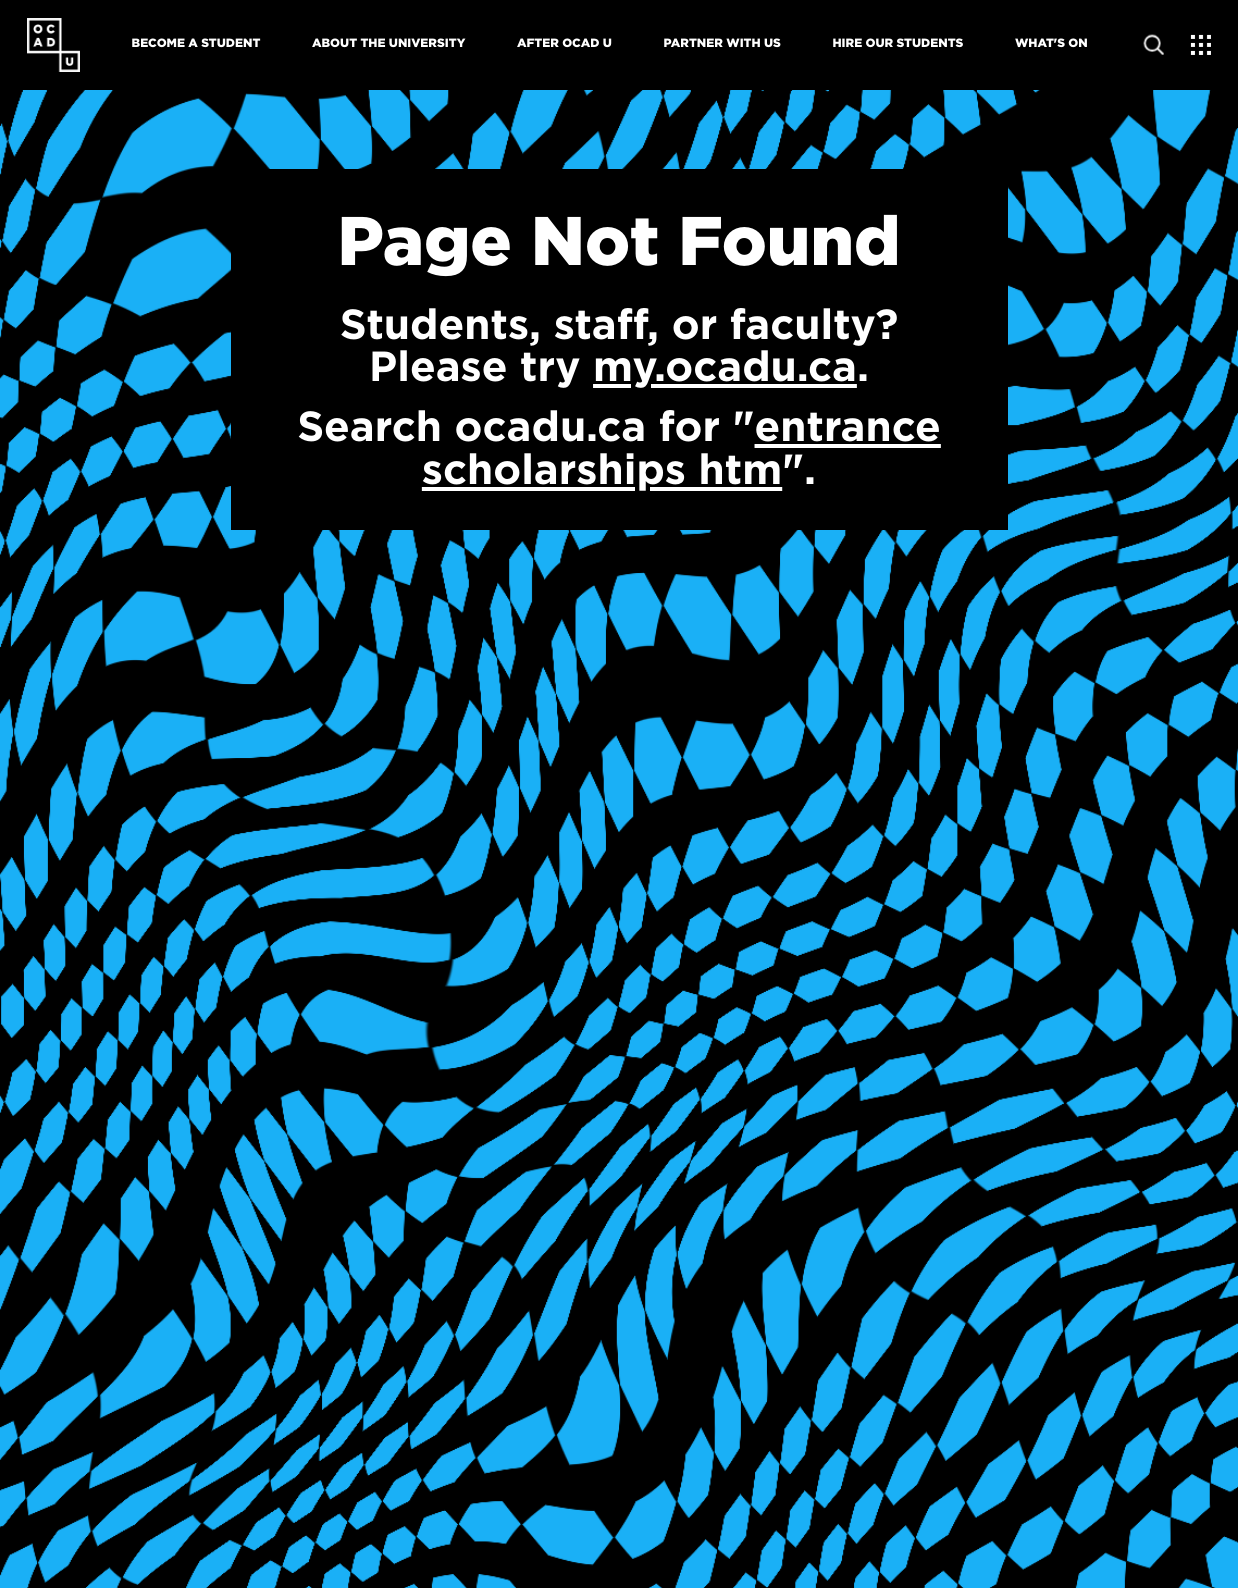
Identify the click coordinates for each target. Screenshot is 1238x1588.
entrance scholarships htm (681, 446)
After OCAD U (564, 42)
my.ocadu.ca (725, 365)
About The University (388, 42)
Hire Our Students (897, 42)
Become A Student (196, 42)
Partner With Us (722, 42)
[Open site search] (1154, 45)
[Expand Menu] (1201, 45)
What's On (1051, 42)
